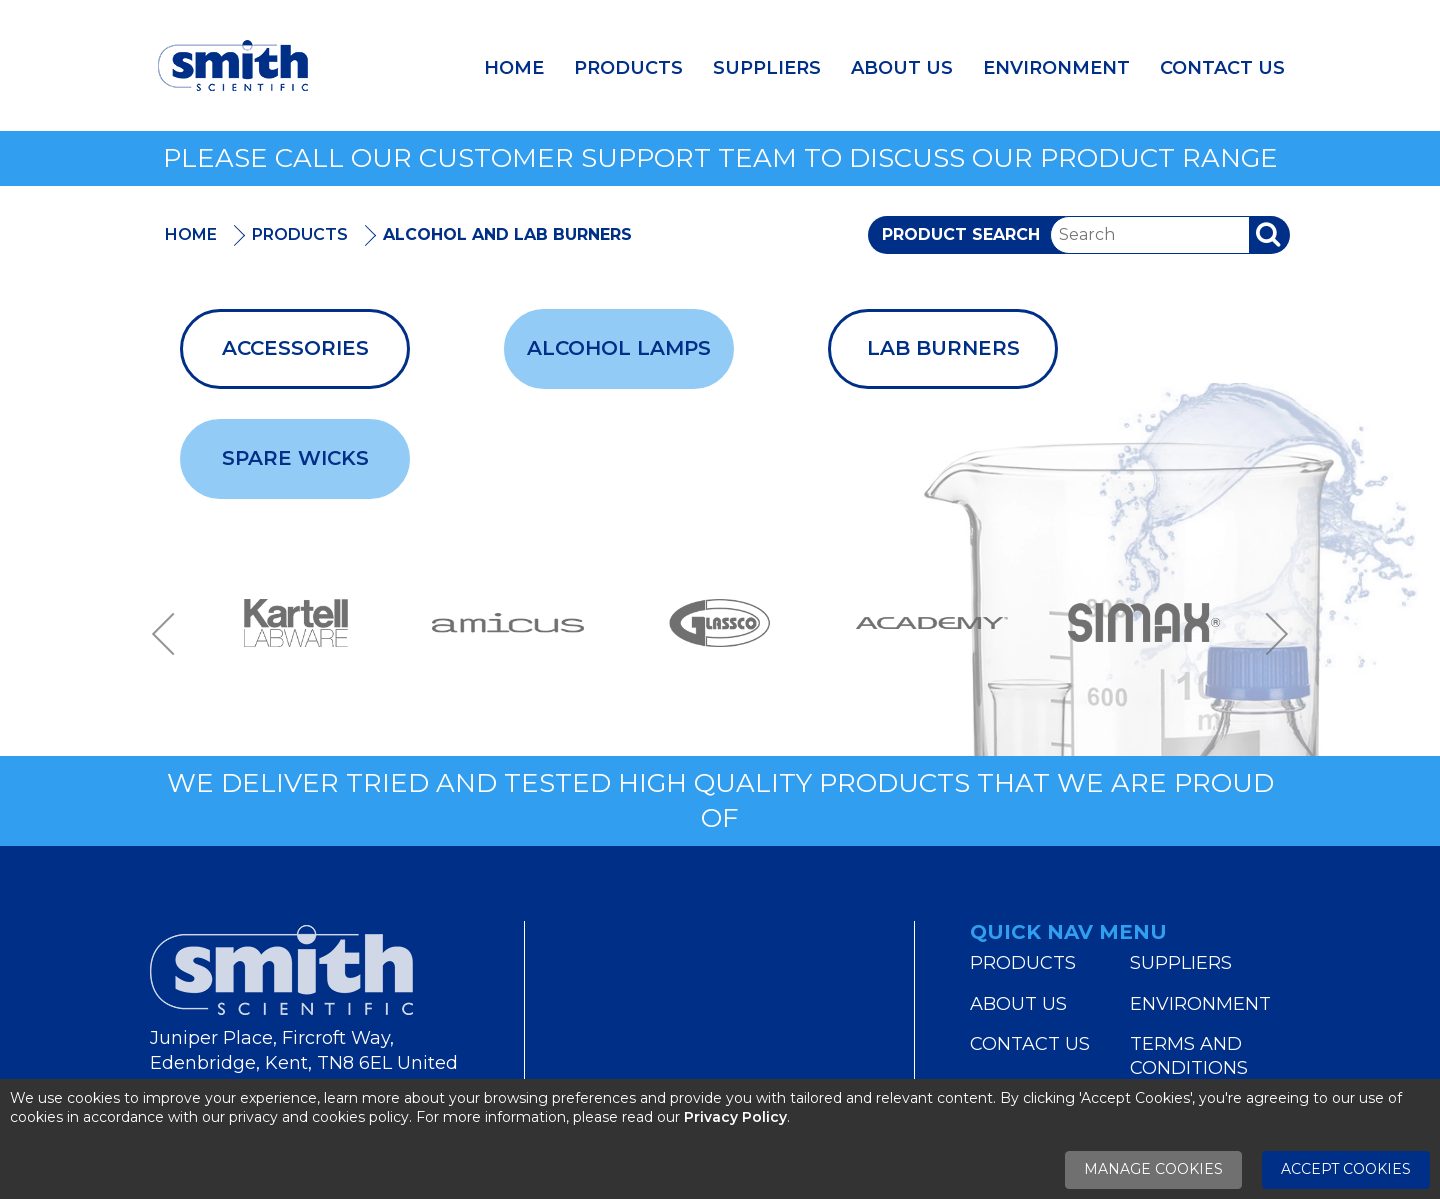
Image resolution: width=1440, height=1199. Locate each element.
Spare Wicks (295, 458)
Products (628, 68)
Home (514, 68)
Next (1270, 634)
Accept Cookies (1346, 1169)
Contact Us (1222, 68)
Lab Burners (943, 348)
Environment (1056, 68)
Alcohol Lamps (619, 348)
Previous (170, 634)
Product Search (961, 234)
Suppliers (767, 68)
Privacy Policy (735, 1117)
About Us (902, 68)
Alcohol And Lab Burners (507, 234)
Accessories (295, 348)
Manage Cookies (1153, 1169)
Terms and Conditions (1189, 1056)
